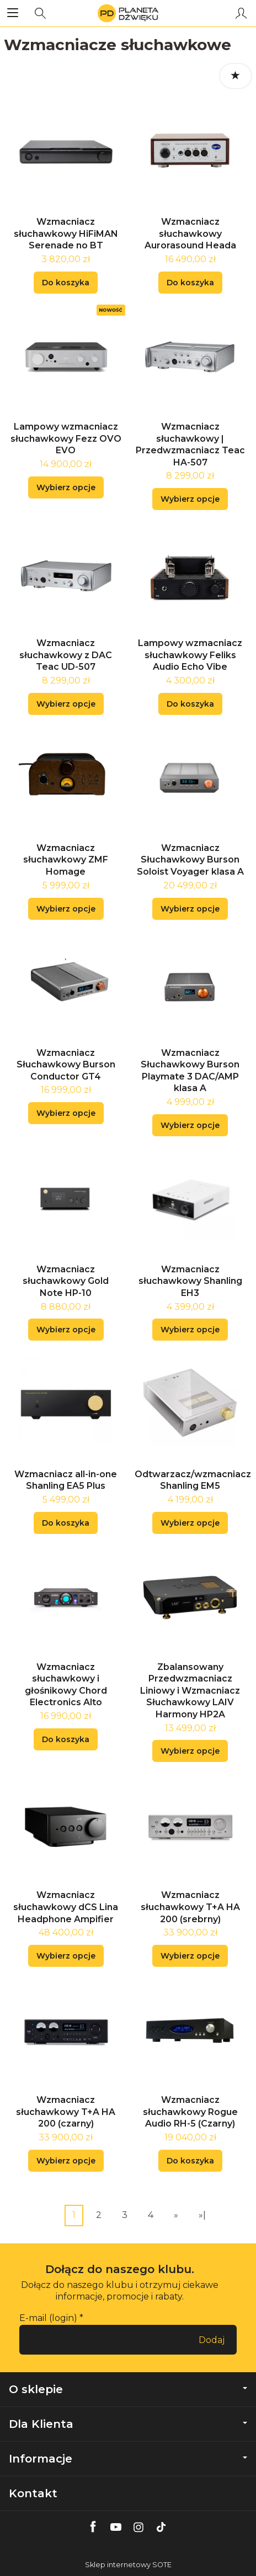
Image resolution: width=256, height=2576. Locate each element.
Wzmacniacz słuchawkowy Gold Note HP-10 (66, 1281)
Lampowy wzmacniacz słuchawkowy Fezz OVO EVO (65, 438)
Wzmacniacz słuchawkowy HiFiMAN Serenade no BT (66, 233)
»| (202, 2215)
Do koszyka (65, 283)
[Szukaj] (40, 13)
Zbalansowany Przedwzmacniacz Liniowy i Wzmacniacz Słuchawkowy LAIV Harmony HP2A (190, 1691)
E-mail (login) (48, 2318)
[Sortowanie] (235, 76)
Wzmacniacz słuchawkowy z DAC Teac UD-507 (65, 655)
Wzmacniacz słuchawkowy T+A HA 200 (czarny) (65, 2112)
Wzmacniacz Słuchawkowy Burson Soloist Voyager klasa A (190, 860)
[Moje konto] (241, 13)
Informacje (128, 2458)
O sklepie (128, 2389)
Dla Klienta (128, 2424)
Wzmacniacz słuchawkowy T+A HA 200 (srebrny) (190, 1907)
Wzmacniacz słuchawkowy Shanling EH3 (190, 1281)
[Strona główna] (127, 13)
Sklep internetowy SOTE (128, 2565)
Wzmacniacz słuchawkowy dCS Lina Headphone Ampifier (65, 1907)
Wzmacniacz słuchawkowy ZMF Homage (65, 860)
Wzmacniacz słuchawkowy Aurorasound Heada (190, 233)
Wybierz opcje (65, 487)
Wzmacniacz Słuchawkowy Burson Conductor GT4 (66, 1065)
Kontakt (33, 2493)
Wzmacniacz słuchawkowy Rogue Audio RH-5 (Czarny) (190, 2112)
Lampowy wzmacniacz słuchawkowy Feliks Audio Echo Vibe (190, 655)
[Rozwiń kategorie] (12, 13)
